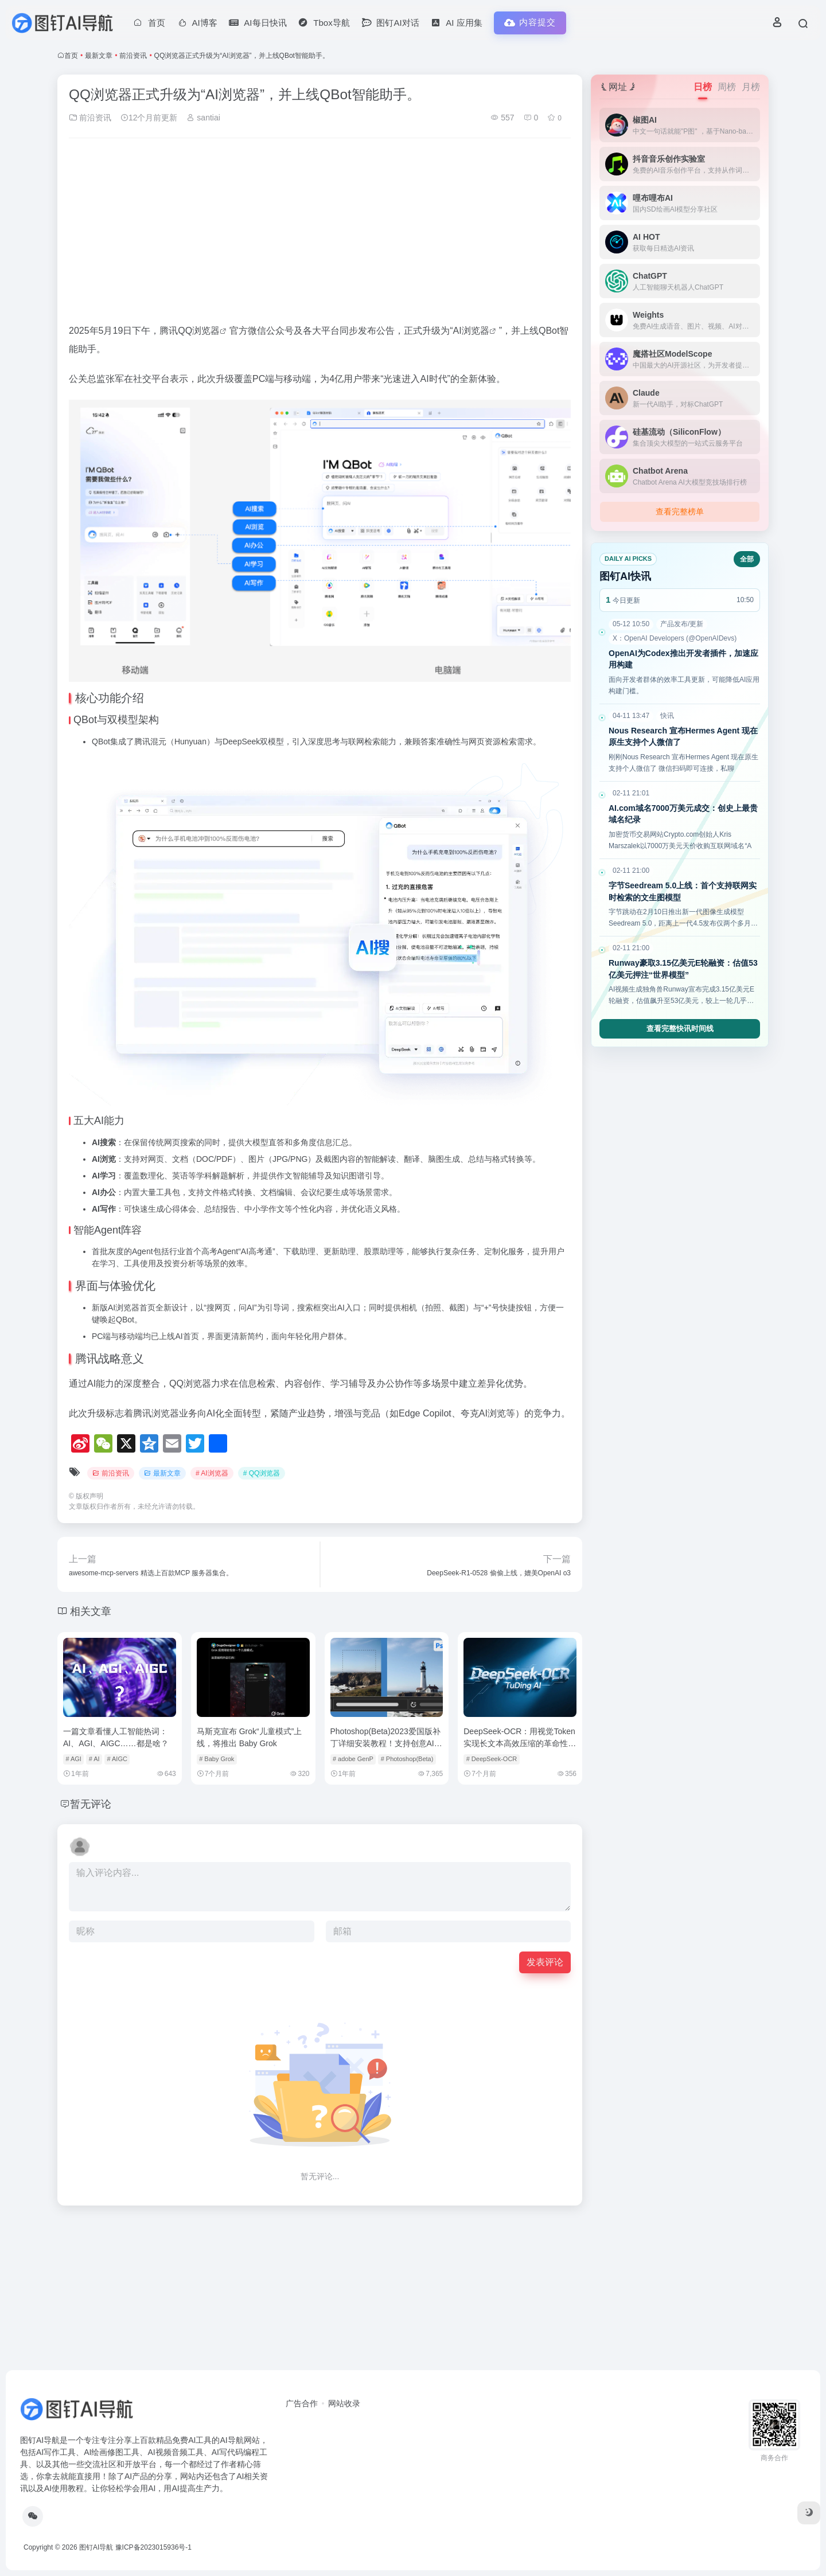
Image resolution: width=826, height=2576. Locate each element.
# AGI (73, 1758)
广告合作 (302, 2403)
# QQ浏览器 (261, 1473)
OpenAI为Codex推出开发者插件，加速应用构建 (683, 659)
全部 (747, 559)
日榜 (702, 87)
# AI (94, 1758)
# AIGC (117, 1758)
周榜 (727, 87)
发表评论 (545, 1962)
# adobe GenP (353, 1758)
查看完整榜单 (680, 511)
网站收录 (344, 2403)
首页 (71, 56)
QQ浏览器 (199, 330)
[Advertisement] (320, 232)
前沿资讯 (133, 56)
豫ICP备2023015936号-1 (153, 2547)
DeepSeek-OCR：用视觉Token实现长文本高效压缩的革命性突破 (519, 1743)
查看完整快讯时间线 (680, 1028)
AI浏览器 (471, 330)
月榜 (751, 87)
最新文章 (98, 56)
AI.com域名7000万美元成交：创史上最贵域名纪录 (683, 814)
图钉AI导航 (96, 2547)
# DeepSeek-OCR (491, 1758)
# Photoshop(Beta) (407, 1758)
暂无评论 (90, 1804)
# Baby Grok (216, 1758)
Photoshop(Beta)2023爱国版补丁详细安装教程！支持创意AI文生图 (386, 1743)
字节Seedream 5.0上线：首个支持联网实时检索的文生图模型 (683, 891)
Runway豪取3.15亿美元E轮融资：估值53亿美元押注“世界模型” (683, 968)
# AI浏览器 (212, 1473)
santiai (203, 117)
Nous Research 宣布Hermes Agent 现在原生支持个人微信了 (683, 736)
